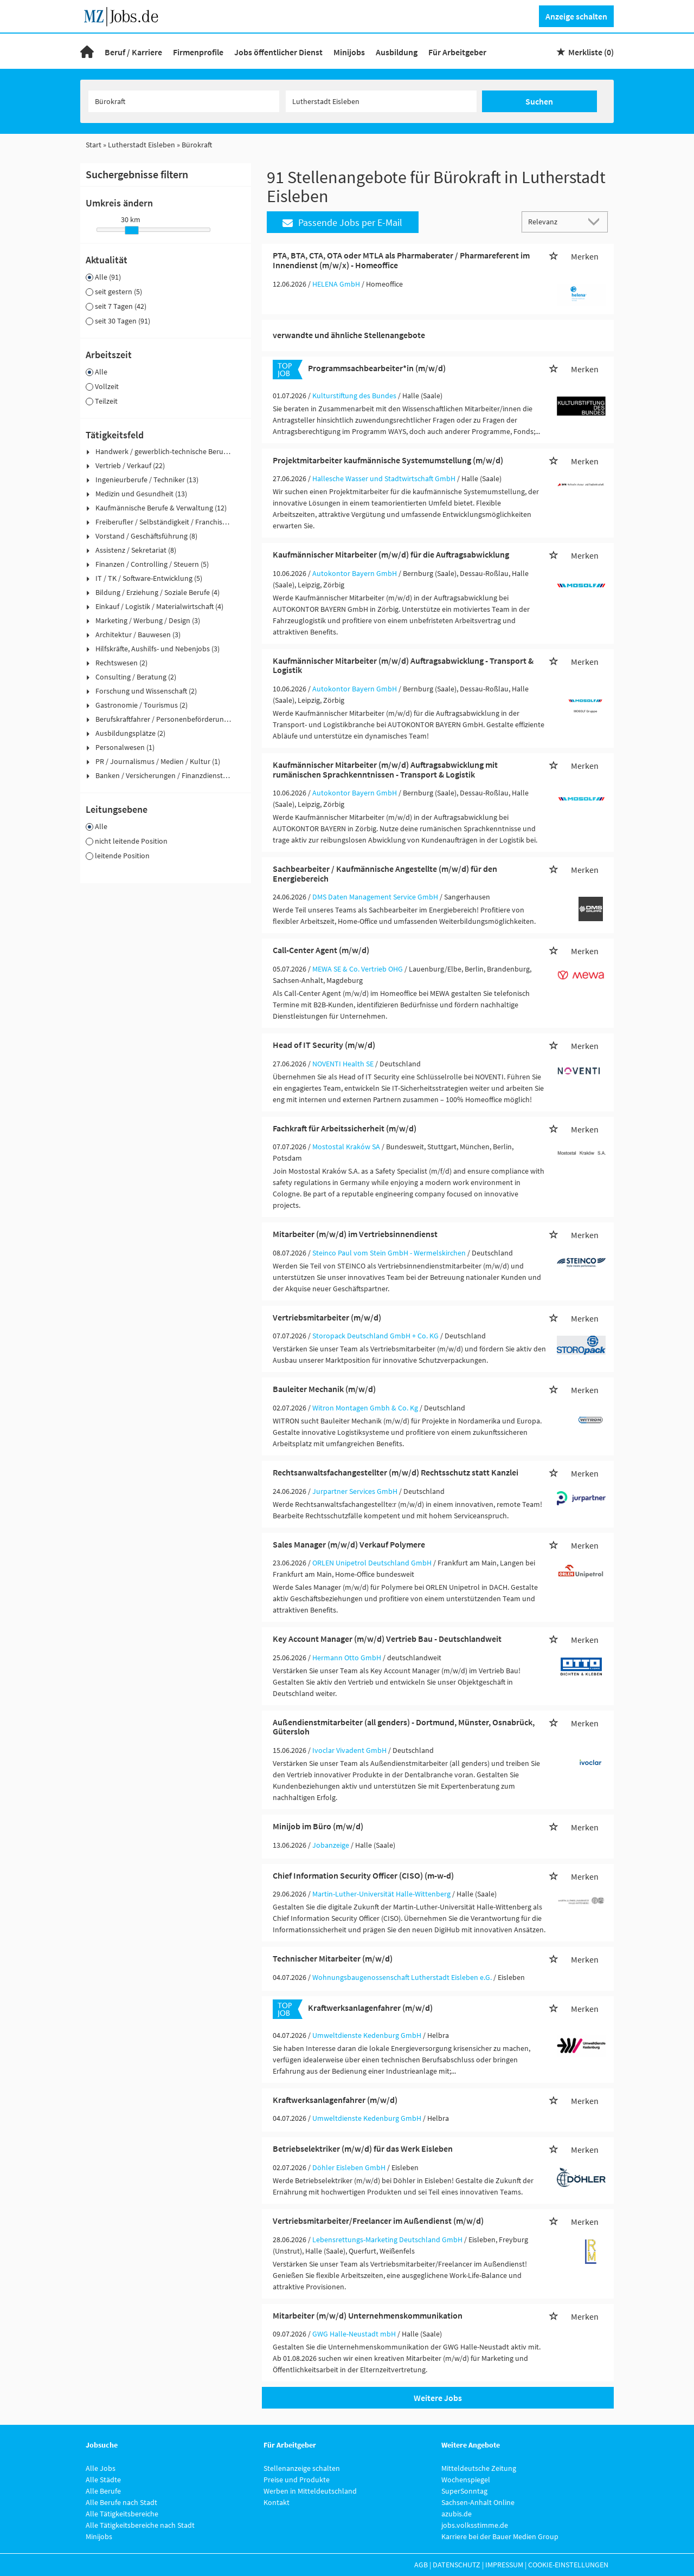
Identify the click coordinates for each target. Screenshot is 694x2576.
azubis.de (456, 2514)
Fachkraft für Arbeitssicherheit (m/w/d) (344, 1128)
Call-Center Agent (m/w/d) (321, 949)
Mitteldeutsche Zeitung (478, 2468)
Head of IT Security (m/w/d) (324, 1044)
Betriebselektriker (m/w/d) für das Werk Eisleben (363, 2148)
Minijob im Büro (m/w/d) (318, 1826)
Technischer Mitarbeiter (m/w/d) (333, 1958)
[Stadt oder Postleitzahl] (381, 101)
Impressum (504, 2564)
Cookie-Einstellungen (568, 2564)
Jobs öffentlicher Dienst (278, 52)
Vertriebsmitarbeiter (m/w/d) (327, 1317)
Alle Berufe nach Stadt (121, 2502)
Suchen (539, 101)
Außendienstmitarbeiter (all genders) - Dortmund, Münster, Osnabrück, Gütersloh (404, 1727)
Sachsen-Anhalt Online (478, 2502)
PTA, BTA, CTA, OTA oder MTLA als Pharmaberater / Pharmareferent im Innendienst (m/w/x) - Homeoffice (401, 260)
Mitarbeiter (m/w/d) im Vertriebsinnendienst (355, 1233)
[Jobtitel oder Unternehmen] (183, 101)
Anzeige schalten (576, 16)
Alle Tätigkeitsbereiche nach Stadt (140, 2525)
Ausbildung (396, 52)
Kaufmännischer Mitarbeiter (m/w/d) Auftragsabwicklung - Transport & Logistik (403, 665)
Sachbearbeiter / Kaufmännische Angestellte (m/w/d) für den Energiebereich (385, 873)
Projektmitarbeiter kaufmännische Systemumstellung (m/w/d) (388, 460)
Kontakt (277, 2502)
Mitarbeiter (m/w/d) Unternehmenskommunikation (367, 2315)
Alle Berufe (103, 2491)
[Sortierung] (554, 221)
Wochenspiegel (465, 2479)
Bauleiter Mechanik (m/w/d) (324, 1388)
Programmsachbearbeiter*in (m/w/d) (377, 368)
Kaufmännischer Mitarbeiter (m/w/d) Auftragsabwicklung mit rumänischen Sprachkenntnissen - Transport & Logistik (385, 769)
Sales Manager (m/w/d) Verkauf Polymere (349, 1544)
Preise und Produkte (297, 2479)
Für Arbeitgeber (457, 52)
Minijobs (349, 52)
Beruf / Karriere (133, 52)
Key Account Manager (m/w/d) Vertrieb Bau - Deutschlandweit (387, 1638)
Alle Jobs (100, 2468)
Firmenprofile (198, 52)
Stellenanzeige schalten (302, 2468)
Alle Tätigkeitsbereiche (122, 2514)
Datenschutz (456, 2564)
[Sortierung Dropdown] (596, 221)
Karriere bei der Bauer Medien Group (499, 2536)
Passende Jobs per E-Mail (342, 222)
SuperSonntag (464, 2491)
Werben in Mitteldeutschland (310, 2491)
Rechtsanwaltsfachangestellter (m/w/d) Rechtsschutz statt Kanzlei (395, 1472)
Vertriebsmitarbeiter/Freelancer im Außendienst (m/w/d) (378, 2220)
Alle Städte (103, 2479)
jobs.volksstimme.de (474, 2525)
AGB (421, 2564)
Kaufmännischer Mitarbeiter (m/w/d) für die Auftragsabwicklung (391, 554)
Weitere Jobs (438, 2397)
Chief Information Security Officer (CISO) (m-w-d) (363, 1875)
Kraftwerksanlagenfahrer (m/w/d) (370, 2007)
